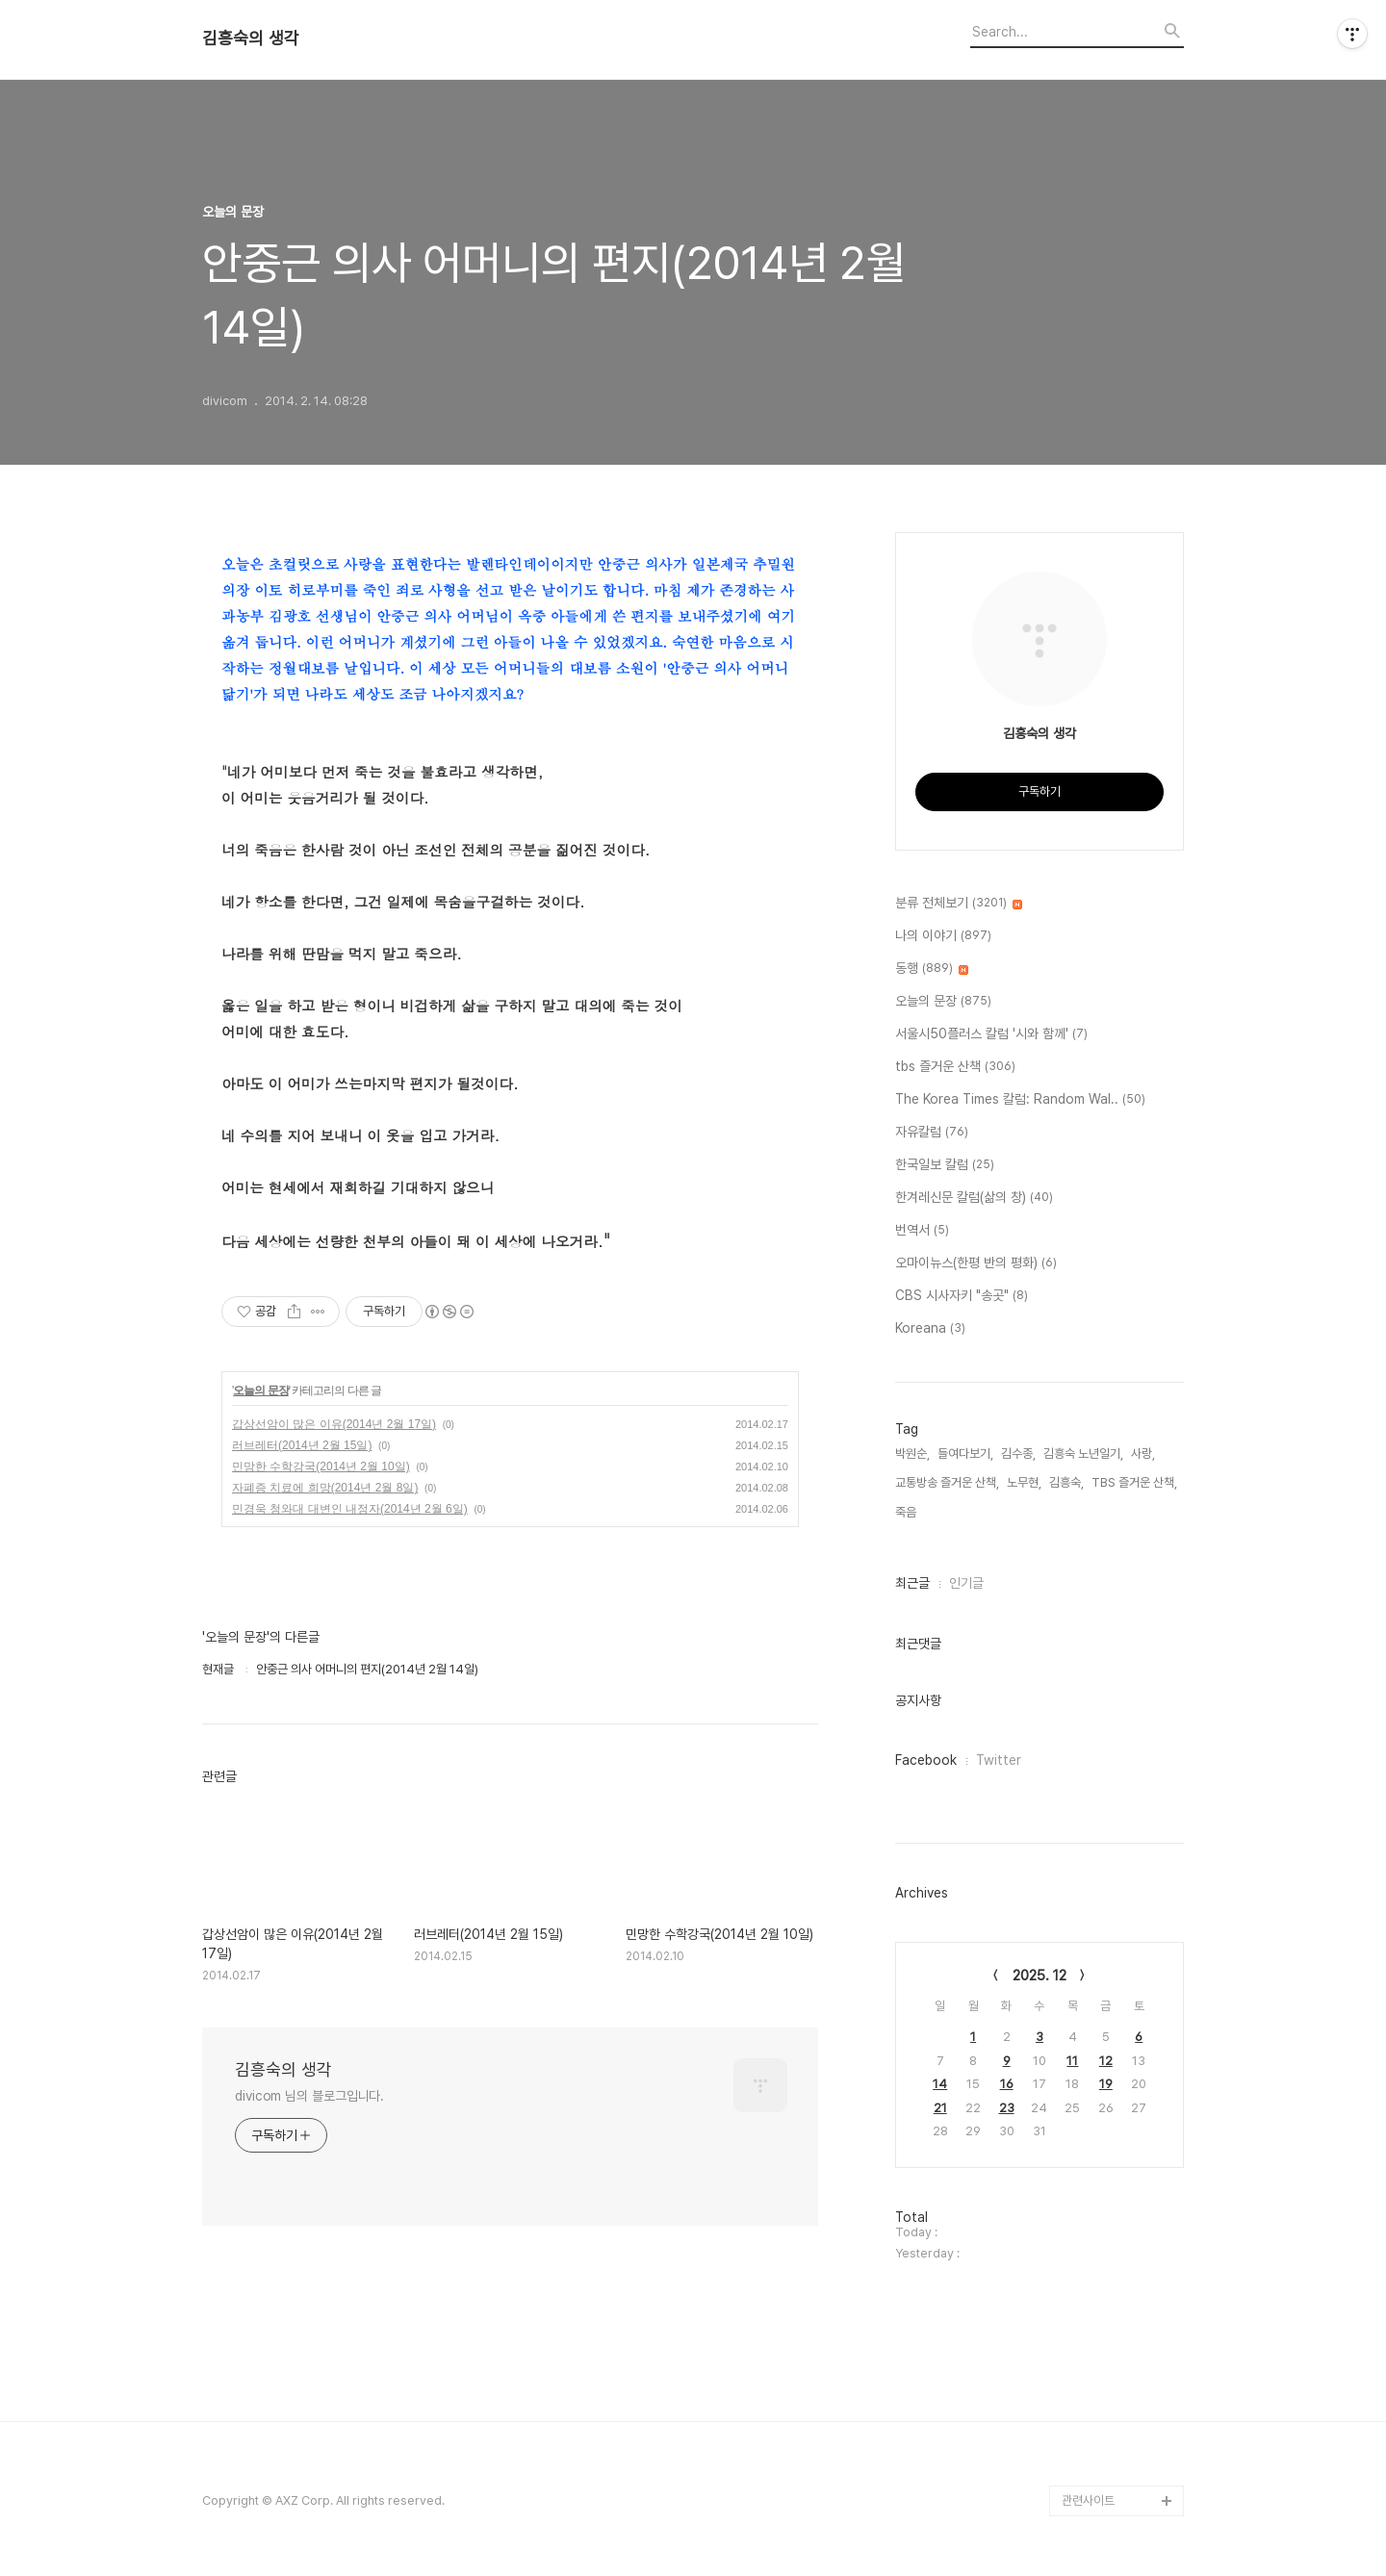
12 (1106, 2060)
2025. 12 (1039, 1975)
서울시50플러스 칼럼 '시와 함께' (991, 1034)
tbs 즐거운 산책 (955, 1067)
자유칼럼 (931, 1132)
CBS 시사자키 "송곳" (961, 1296)
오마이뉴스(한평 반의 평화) (976, 1263)
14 (940, 2084)
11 (1072, 2060)
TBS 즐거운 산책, (1134, 1482)
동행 (931, 969)
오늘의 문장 (260, 1390)
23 (1006, 2108)
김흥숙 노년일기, (1083, 1453)
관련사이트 (1088, 2500)
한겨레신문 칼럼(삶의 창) (974, 1198)
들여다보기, (965, 1453)
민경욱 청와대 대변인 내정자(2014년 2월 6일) (350, 1509)
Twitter (998, 1760)
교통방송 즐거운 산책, (947, 1482)
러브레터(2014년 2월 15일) (302, 1445)
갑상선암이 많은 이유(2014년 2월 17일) (334, 1424)
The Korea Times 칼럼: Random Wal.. (1020, 1099)
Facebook (926, 1760)
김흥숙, (1066, 1482)
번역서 (922, 1230)
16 (1007, 2084)
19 (1106, 2084)
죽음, (907, 1512)
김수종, (1018, 1453)
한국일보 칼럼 (944, 1165)
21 (940, 2108)
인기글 (966, 1583)
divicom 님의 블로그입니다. (309, 2096)
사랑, (1143, 1453)
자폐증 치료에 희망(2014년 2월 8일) (325, 1487)
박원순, (912, 1453)
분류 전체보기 (958, 903)
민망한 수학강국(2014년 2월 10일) (321, 1466)
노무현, (1024, 1482)
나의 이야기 (943, 936)
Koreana (930, 1329)
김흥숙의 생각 (250, 38)
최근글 (912, 1583)
